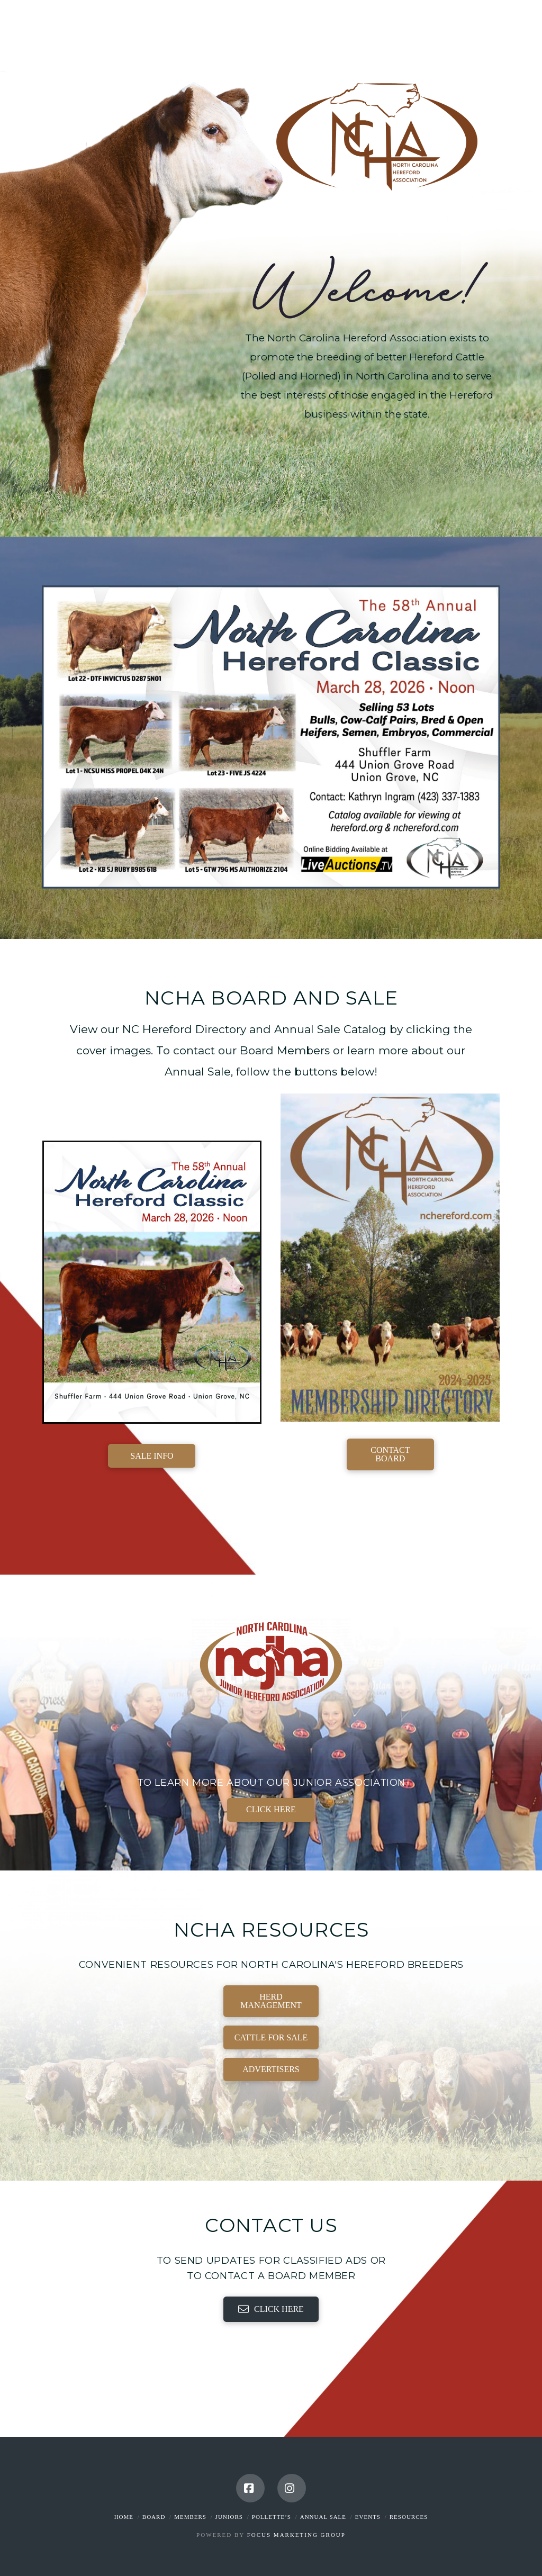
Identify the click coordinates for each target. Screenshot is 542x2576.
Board (154, 2517)
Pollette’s (271, 2517)
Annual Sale (323, 2517)
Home (123, 2517)
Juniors (229, 2517)
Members (190, 2517)
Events (368, 2517)
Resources (409, 2517)
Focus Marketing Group (296, 2535)
